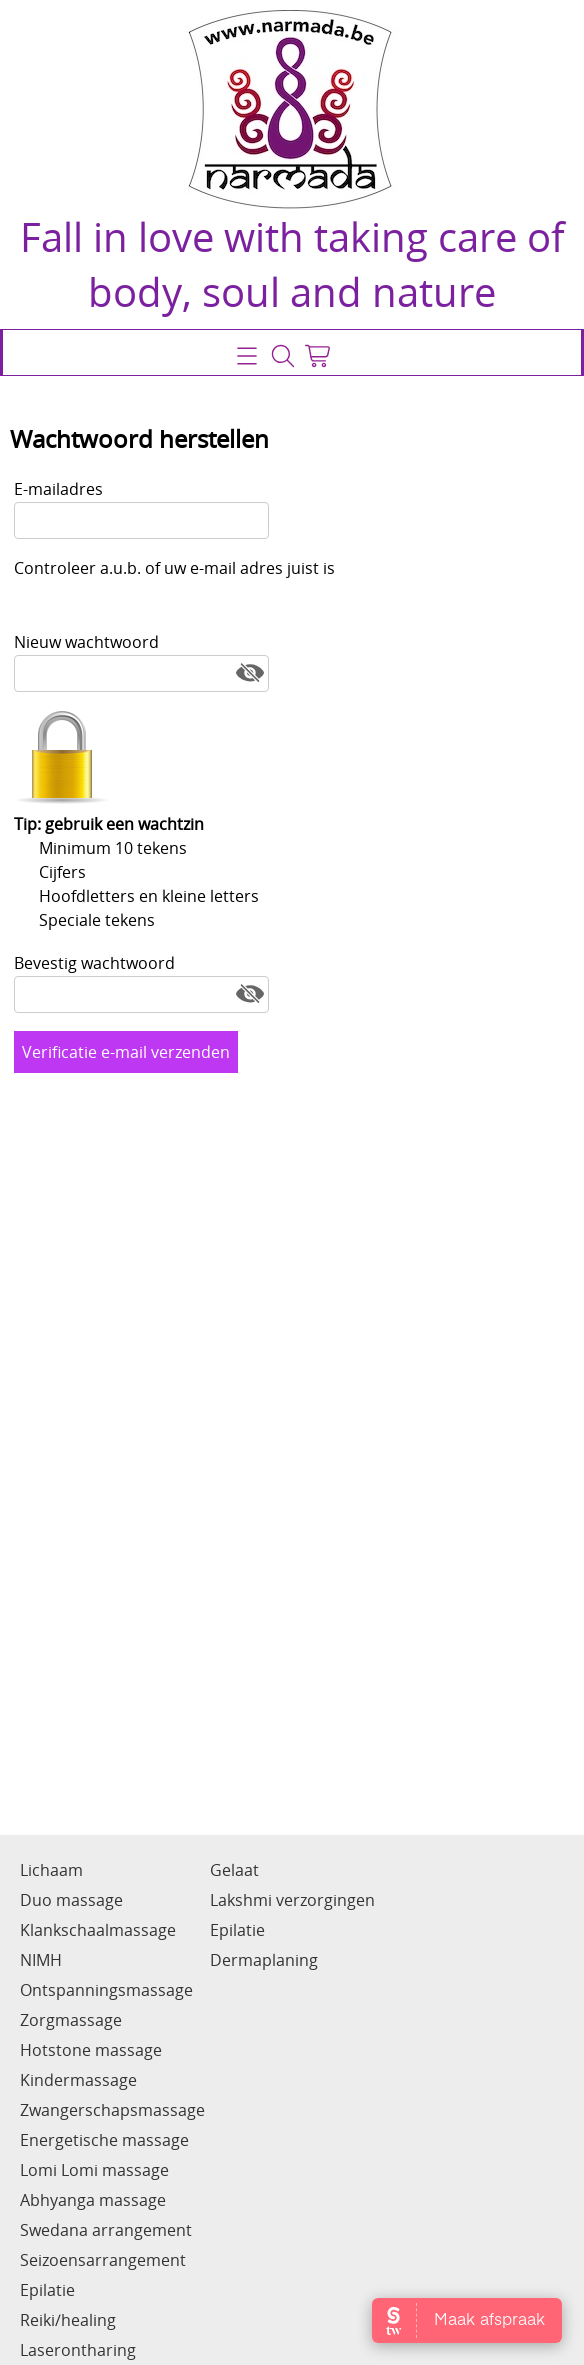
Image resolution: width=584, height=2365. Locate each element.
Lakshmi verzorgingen (292, 1900)
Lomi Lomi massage (94, 2170)
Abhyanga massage (93, 2200)
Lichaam (51, 1870)
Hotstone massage (91, 2050)
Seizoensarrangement (103, 2260)
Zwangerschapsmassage (112, 2110)
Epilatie (47, 2290)
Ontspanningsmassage (106, 1990)
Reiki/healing (68, 2320)
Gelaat (234, 1870)
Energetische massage (104, 2140)
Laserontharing (78, 2350)
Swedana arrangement (106, 2230)
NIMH (41, 1960)
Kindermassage (78, 2080)
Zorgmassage (71, 2020)
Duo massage (71, 1900)
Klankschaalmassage (98, 1930)
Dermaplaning (264, 1960)
